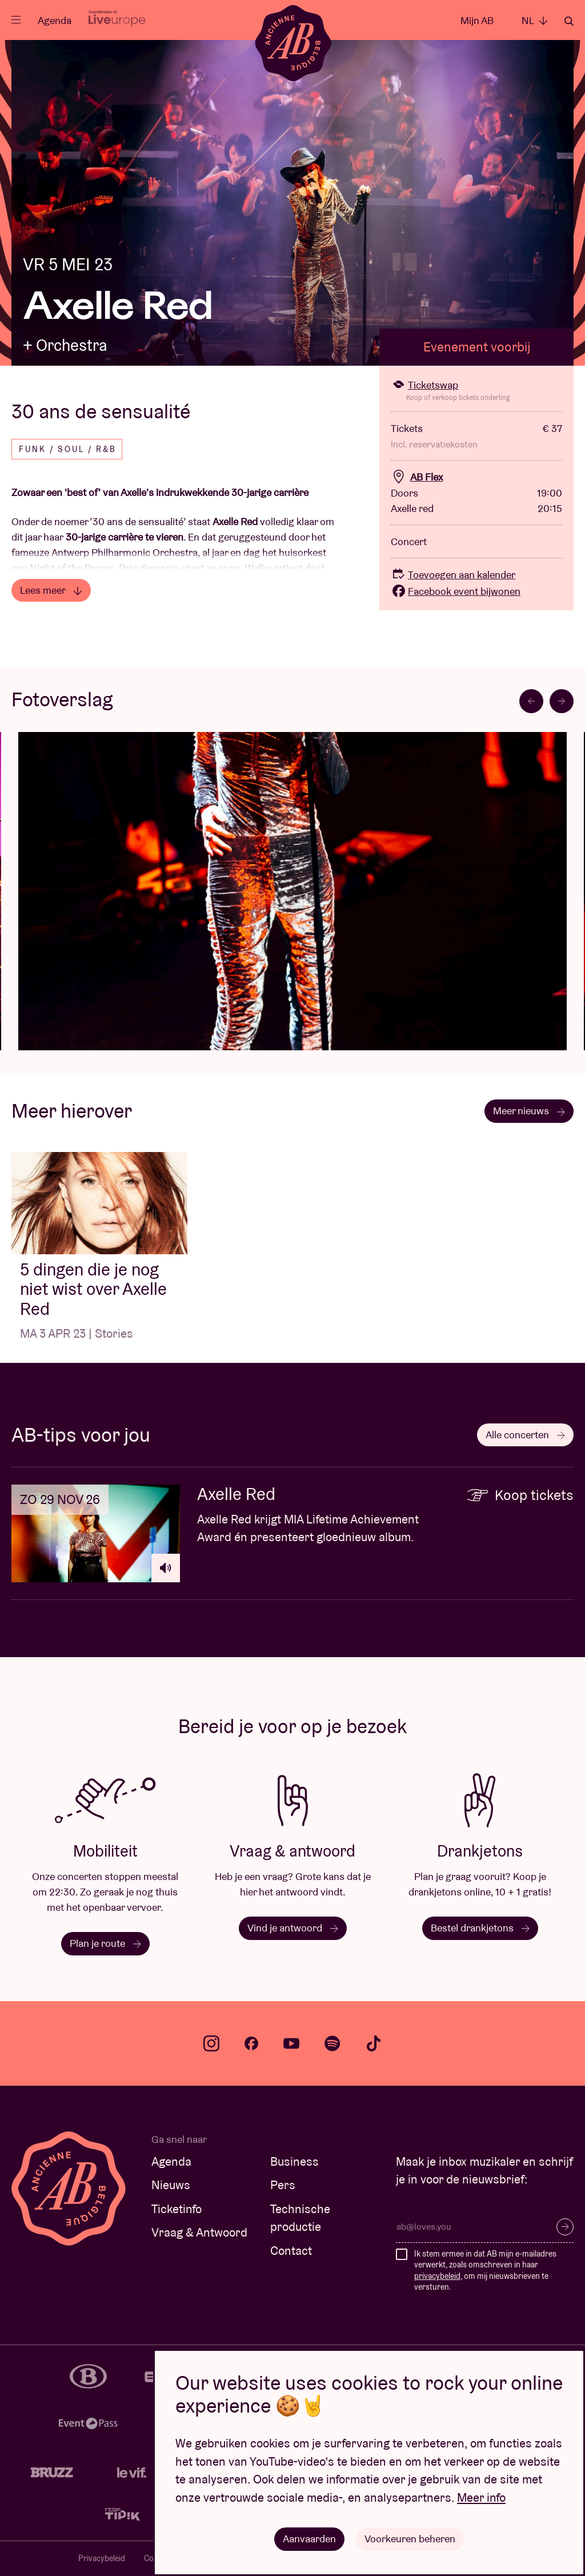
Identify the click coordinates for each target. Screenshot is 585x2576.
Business (294, 2161)
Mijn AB (477, 20)
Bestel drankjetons (480, 1927)
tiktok (374, 2043)
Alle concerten (525, 1434)
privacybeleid (437, 2276)
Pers (282, 2185)
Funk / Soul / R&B (68, 449)
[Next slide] (562, 701)
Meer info (481, 2497)
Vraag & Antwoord (199, 2232)
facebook (251, 2043)
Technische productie (300, 2218)
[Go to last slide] (531, 701)
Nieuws (170, 2185)
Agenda (54, 20)
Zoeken (569, 21)
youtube (291, 2043)
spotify (332, 2043)
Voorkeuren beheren (409, 2538)
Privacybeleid (101, 2558)
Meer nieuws (529, 1110)
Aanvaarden (309, 2538)
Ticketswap (424, 384)
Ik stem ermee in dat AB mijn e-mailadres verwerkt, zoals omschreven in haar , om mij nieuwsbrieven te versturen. (485, 2271)
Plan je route (105, 1943)
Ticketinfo (176, 2209)
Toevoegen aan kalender (453, 574)
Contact (291, 2250)
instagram (211, 2043)
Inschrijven (565, 2226)
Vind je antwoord (292, 1927)
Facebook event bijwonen (455, 591)
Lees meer (51, 590)
